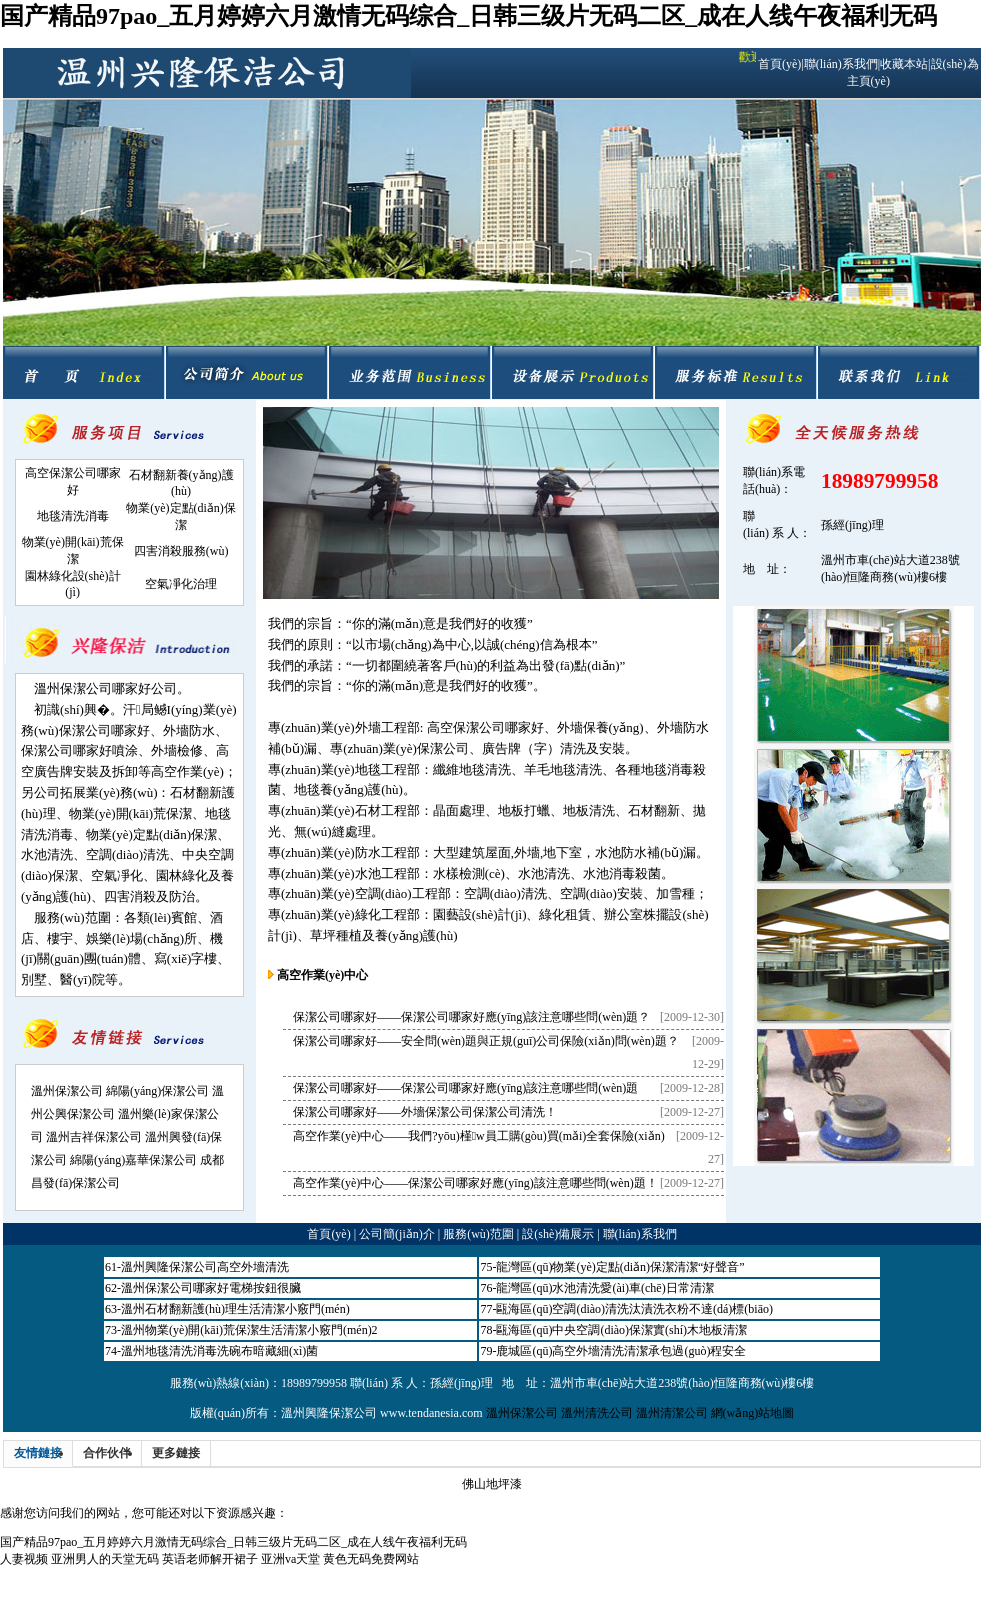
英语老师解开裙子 (210, 1559)
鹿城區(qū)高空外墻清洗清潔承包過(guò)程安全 (621, 1351)
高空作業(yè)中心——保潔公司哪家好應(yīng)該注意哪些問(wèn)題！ (475, 1183)
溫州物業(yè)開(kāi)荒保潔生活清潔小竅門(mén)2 (249, 1330)
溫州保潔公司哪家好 (92, 688)
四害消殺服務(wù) (181, 551)
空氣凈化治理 (181, 584)
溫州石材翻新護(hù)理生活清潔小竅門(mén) (235, 1309)
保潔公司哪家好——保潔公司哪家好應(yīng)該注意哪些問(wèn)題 (465, 1088)
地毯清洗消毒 (73, 516)
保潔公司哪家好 (104, 730)
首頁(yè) (779, 64)
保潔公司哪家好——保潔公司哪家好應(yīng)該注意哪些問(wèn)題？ (471, 1017)
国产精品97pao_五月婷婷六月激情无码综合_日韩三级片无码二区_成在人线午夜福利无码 (468, 16)
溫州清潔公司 (672, 1413)
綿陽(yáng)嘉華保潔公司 (133, 1160)
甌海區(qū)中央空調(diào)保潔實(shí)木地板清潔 (621, 1330)
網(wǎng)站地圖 (753, 1413)
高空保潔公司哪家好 (485, 727)
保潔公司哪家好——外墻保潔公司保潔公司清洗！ (425, 1112)
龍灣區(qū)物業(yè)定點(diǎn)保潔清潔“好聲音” (620, 1267)
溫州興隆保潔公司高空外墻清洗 (205, 1267)
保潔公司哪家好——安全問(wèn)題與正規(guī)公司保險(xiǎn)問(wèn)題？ (486, 1041)
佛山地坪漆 (492, 1484)
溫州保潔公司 (67, 1091)
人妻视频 (24, 1559)
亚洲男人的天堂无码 (105, 1559)
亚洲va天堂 (290, 1559)
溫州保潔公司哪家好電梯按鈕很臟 (211, 1288)
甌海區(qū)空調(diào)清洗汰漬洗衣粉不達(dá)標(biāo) (634, 1309)
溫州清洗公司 (597, 1413)
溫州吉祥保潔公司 (94, 1137)
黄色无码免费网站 (371, 1559)
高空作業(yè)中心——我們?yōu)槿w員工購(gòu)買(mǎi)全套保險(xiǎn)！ (479, 1136)
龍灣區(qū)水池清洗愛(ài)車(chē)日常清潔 (604, 1288)
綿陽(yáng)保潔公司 (157, 1091)
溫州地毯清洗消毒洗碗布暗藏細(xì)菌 (219, 1351)
